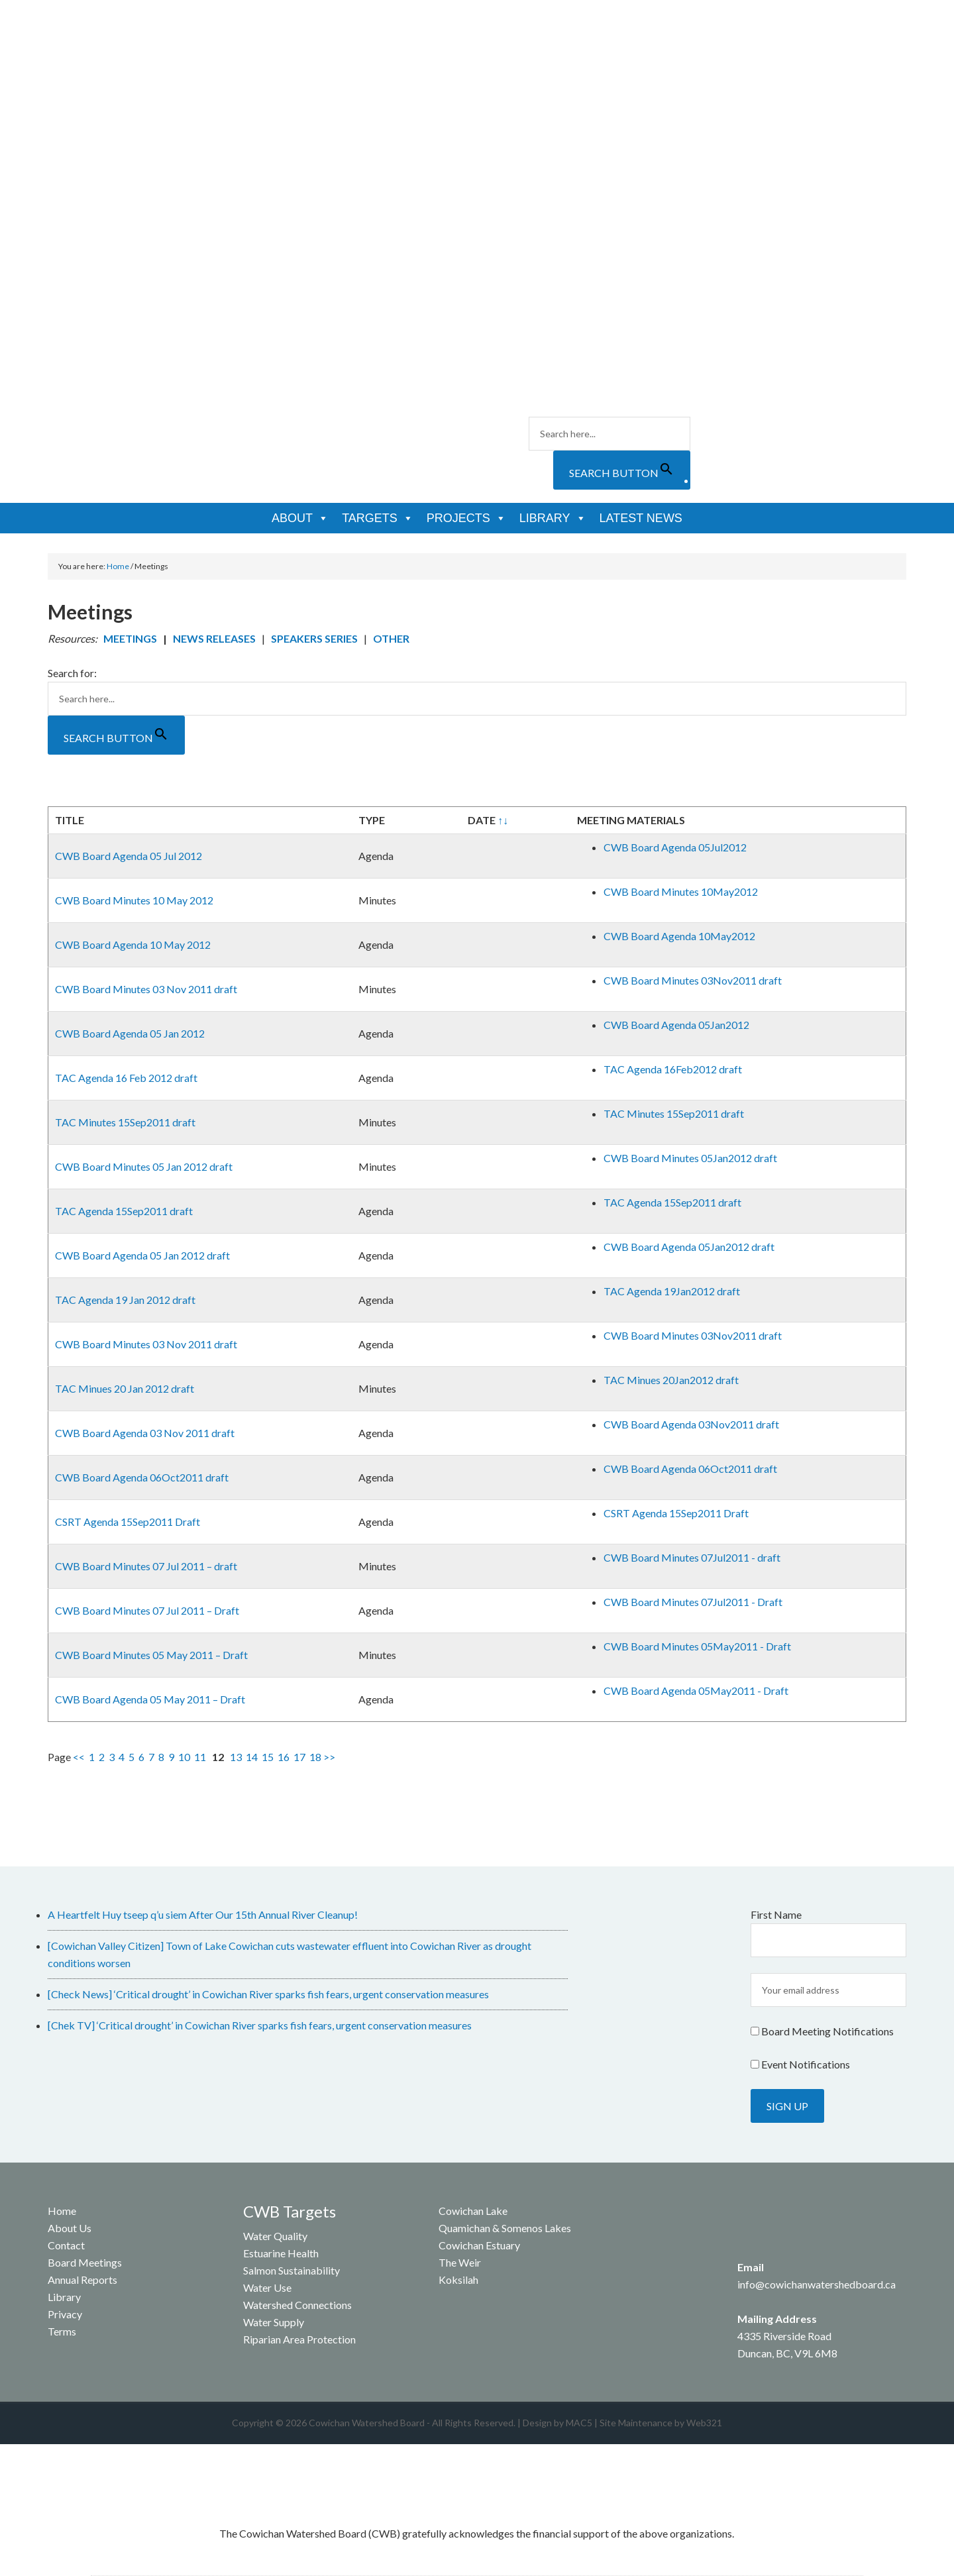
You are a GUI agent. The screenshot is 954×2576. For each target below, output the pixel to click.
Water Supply (273, 2322)
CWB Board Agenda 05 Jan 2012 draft (142, 1255)
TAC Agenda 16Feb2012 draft (673, 1069)
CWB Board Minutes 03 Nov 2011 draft (146, 989)
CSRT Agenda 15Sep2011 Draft (127, 1521)
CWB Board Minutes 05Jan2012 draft (690, 1158)
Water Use (267, 2287)
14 (252, 1756)
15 (268, 1756)
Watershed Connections (297, 2304)
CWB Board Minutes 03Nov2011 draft (693, 980)
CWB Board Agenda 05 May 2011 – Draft (150, 1699)
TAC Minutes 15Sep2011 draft (125, 1122)
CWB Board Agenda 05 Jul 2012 (128, 855)
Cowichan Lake (473, 2210)
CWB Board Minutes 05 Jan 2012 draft (144, 1166)
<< (79, 1756)
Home (62, 2210)
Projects (466, 518)
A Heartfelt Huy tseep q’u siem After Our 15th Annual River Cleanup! (203, 1914)
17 (299, 1756)
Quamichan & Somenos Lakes (505, 2228)
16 (284, 1756)
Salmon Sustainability (291, 2270)
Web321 (704, 2422)
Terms (62, 2331)
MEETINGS (130, 638)
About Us (69, 2228)
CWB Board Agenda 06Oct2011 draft (142, 1477)
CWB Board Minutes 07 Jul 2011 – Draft (147, 1610)
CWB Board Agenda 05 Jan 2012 (130, 1033)
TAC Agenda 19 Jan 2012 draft (125, 1299)
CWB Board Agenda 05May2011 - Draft (696, 1690)
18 (315, 1756)
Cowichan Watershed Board (198, 79)
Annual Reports (82, 2279)
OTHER (391, 638)
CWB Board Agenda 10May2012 (679, 936)
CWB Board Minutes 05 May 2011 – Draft (151, 1654)
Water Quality (275, 2235)
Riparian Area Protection (299, 2339)
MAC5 (579, 2422)
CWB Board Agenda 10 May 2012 (133, 944)
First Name (776, 1914)
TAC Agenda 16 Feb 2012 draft (126, 1077)
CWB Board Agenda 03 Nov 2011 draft (145, 1432)
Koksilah (458, 2279)
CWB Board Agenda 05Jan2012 (676, 1024)
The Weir (460, 2262)
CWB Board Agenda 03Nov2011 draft (691, 1424)
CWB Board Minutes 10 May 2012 (134, 900)
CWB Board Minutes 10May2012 (681, 891)
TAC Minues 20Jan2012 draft (671, 1379)
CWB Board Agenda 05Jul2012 (675, 847)
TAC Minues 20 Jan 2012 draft (124, 1388)
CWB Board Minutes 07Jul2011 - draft (692, 1557)
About (300, 518)
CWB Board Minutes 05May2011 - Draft (697, 1646)
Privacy (65, 2314)
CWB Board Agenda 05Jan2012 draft (689, 1246)
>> (329, 1756)
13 (236, 1756)
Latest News (641, 518)
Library (552, 518)
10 (184, 1756)
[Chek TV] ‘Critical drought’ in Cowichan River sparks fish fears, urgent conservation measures (260, 2025)
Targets (377, 518)
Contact (66, 2245)
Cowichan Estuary (479, 2245)
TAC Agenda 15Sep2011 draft (124, 1211)
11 (200, 1756)
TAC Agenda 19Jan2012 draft (672, 1291)
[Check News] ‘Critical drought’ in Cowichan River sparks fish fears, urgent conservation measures (268, 1994)
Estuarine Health (281, 2253)
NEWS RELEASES (214, 638)
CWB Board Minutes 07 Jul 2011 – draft (146, 1566)
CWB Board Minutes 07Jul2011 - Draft (693, 1601)
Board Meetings (85, 2262)
